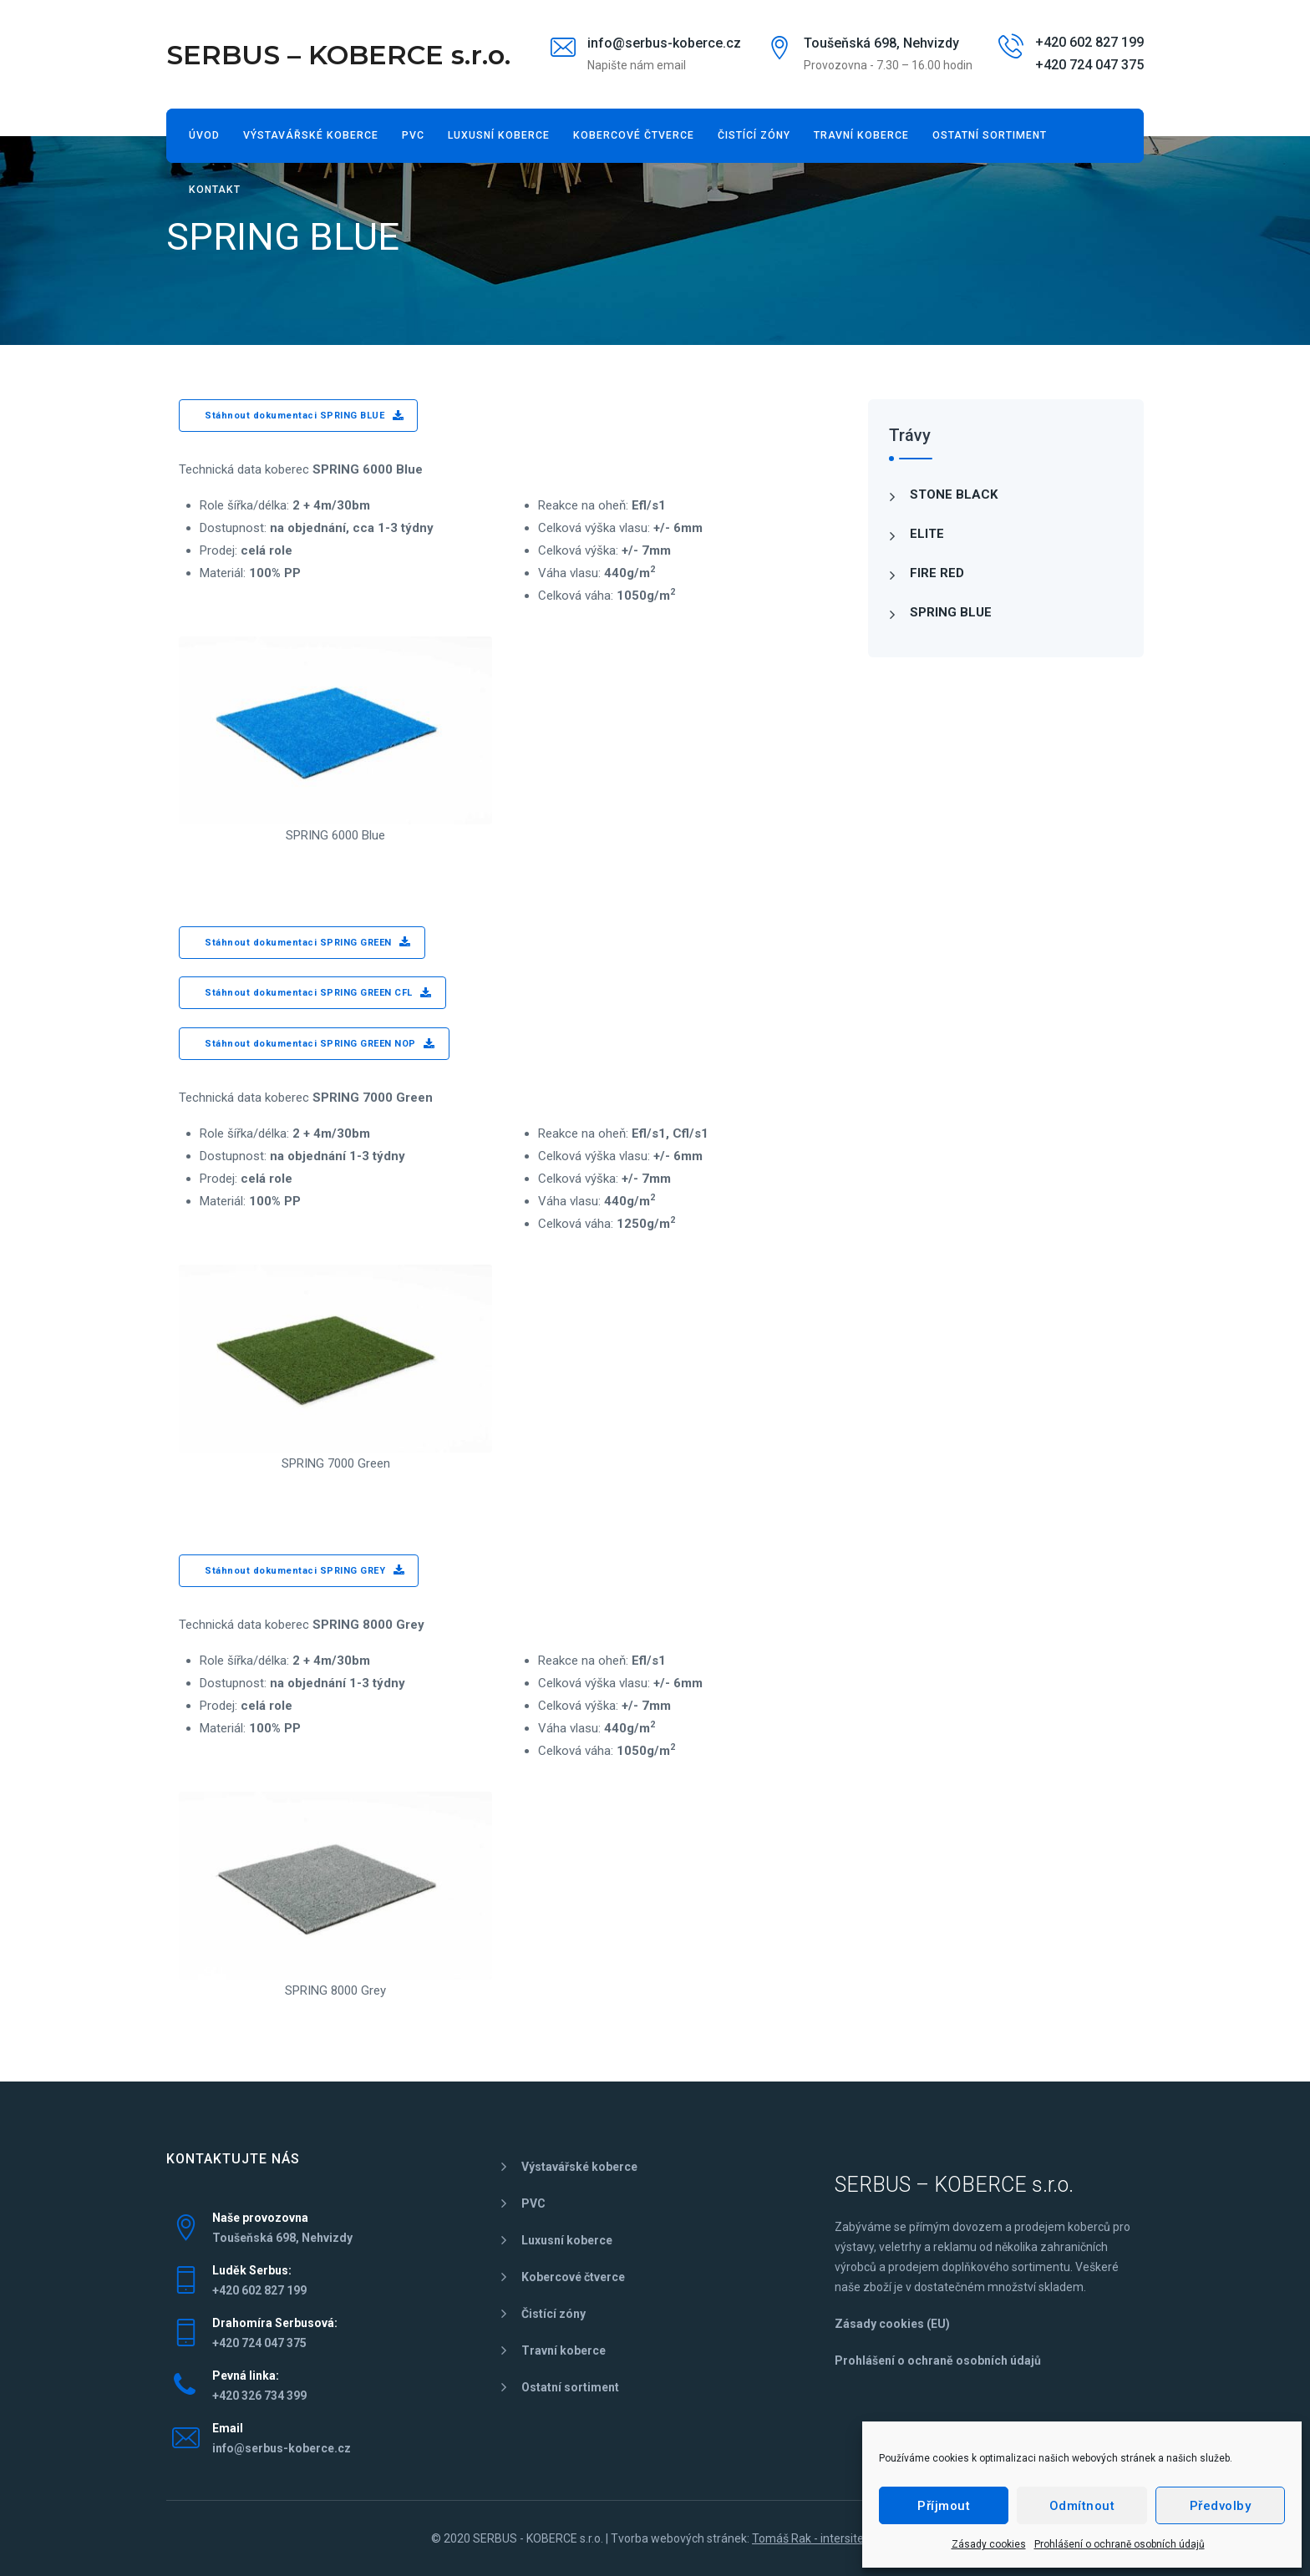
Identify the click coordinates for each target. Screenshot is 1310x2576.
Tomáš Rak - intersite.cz (815, 2538)
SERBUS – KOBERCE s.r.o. (338, 54)
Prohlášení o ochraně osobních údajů (1119, 2544)
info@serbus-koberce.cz (664, 43)
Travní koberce (861, 135)
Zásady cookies (989, 2544)
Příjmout (943, 2505)
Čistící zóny (754, 135)
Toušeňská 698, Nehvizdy (881, 43)
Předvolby (1221, 2505)
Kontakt (215, 189)
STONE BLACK (954, 494)
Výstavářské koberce (310, 135)
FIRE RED (937, 573)
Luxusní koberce (499, 135)
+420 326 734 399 (259, 2395)
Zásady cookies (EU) (892, 2323)
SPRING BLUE (951, 612)
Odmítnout (1082, 2505)
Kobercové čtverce (633, 135)
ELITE (927, 533)
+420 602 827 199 (1089, 42)
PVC (413, 135)
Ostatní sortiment (989, 135)
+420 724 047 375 (1089, 65)
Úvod (204, 135)
